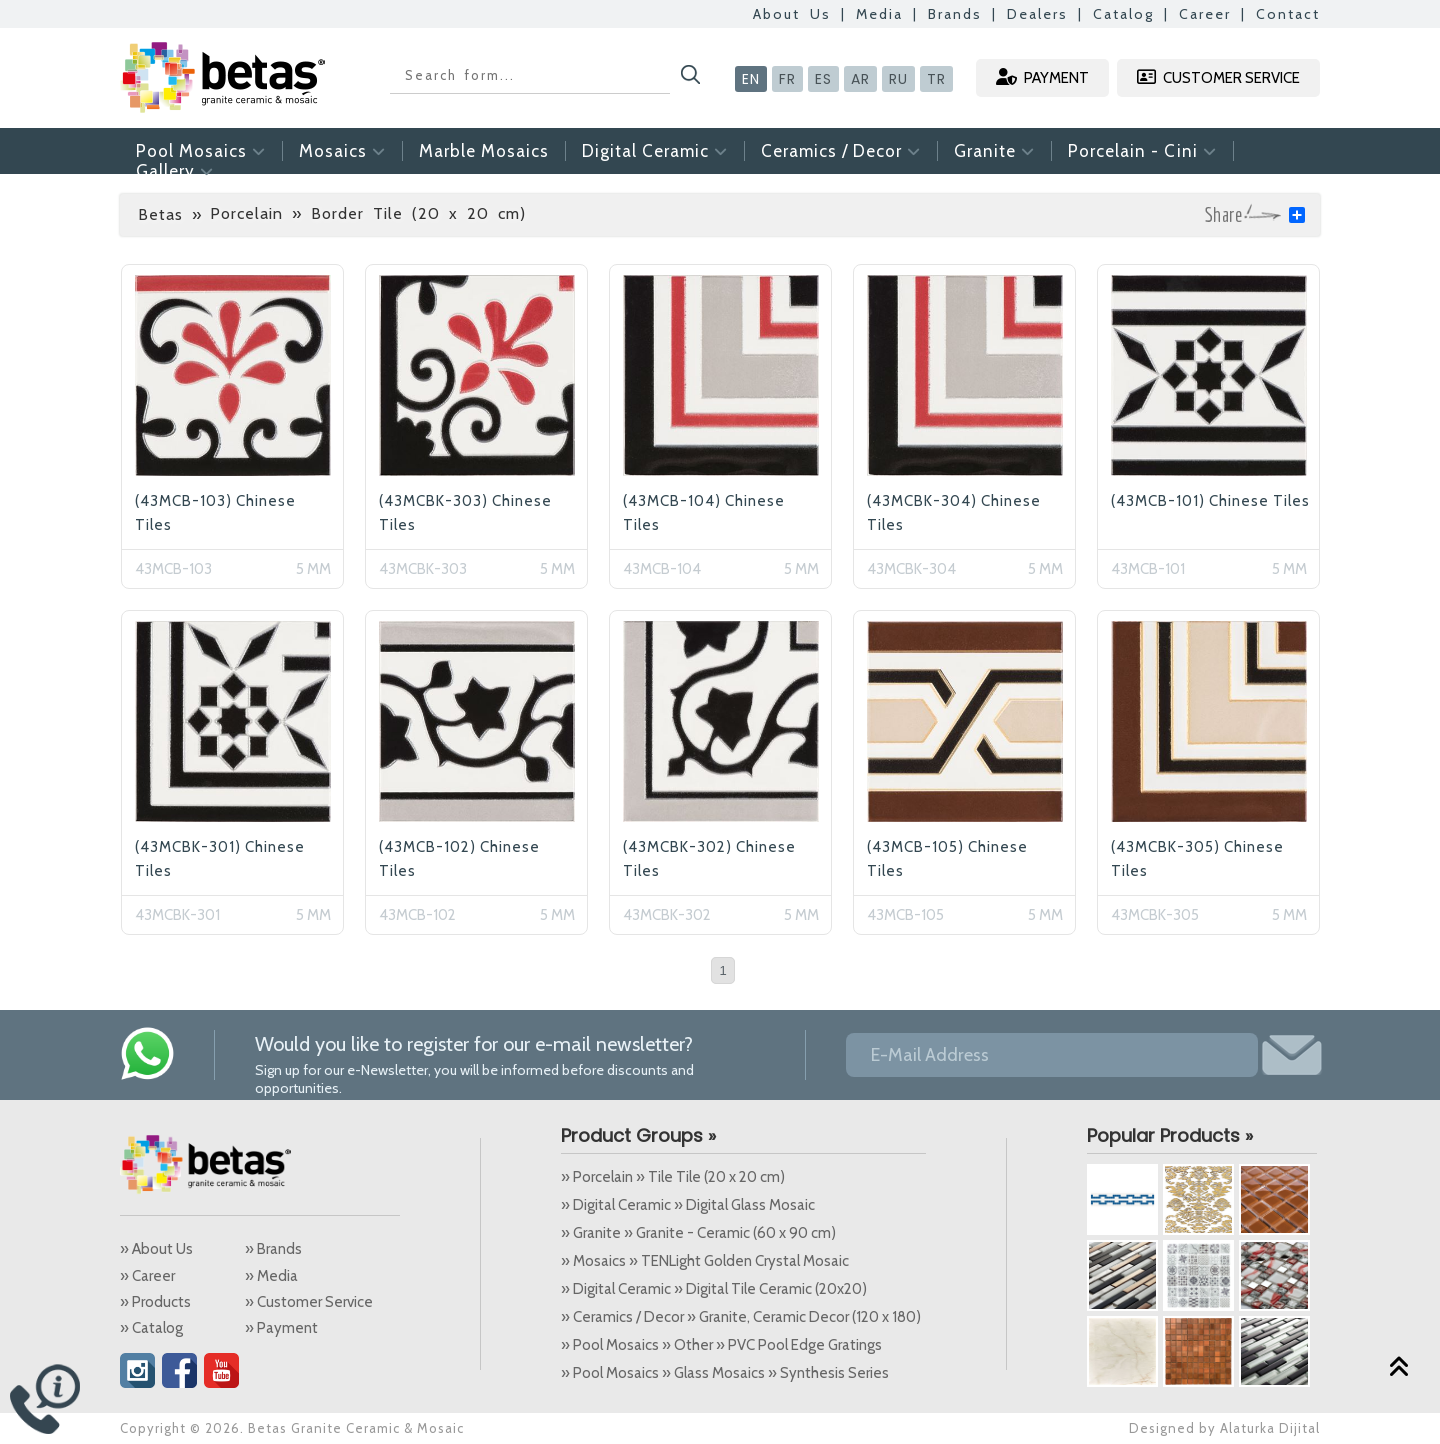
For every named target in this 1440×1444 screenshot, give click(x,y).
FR (787, 79)
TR (936, 79)
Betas (160, 214)
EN (751, 79)
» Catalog (151, 1328)
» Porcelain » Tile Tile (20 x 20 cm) (673, 1177)
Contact (1288, 14)
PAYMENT (1042, 77)
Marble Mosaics (484, 151)
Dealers (1037, 14)
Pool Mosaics (201, 151)
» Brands (273, 1249)
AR (860, 79)
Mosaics (342, 151)
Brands (955, 14)
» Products (155, 1302)
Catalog (1123, 14)
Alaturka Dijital (1270, 1428)
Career (1205, 14)
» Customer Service (309, 1302)
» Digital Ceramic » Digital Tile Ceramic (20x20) (714, 1289)
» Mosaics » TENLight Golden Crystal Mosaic (705, 1261)
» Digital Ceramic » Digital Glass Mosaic (688, 1205)
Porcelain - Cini (1142, 151)
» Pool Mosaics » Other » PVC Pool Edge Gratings (721, 1345)
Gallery (175, 171)
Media (879, 14)
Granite (994, 151)
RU (898, 79)
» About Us (156, 1249)
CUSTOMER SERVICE (1218, 77)
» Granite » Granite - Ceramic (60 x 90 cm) (698, 1233)
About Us (792, 14)
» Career (147, 1276)
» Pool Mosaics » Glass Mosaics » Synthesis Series (725, 1373)
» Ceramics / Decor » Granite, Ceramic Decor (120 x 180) (741, 1317)
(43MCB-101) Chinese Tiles (1210, 501)
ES (823, 79)
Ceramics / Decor (841, 151)
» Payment (281, 1328)
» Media (271, 1276)
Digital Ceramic (655, 151)
